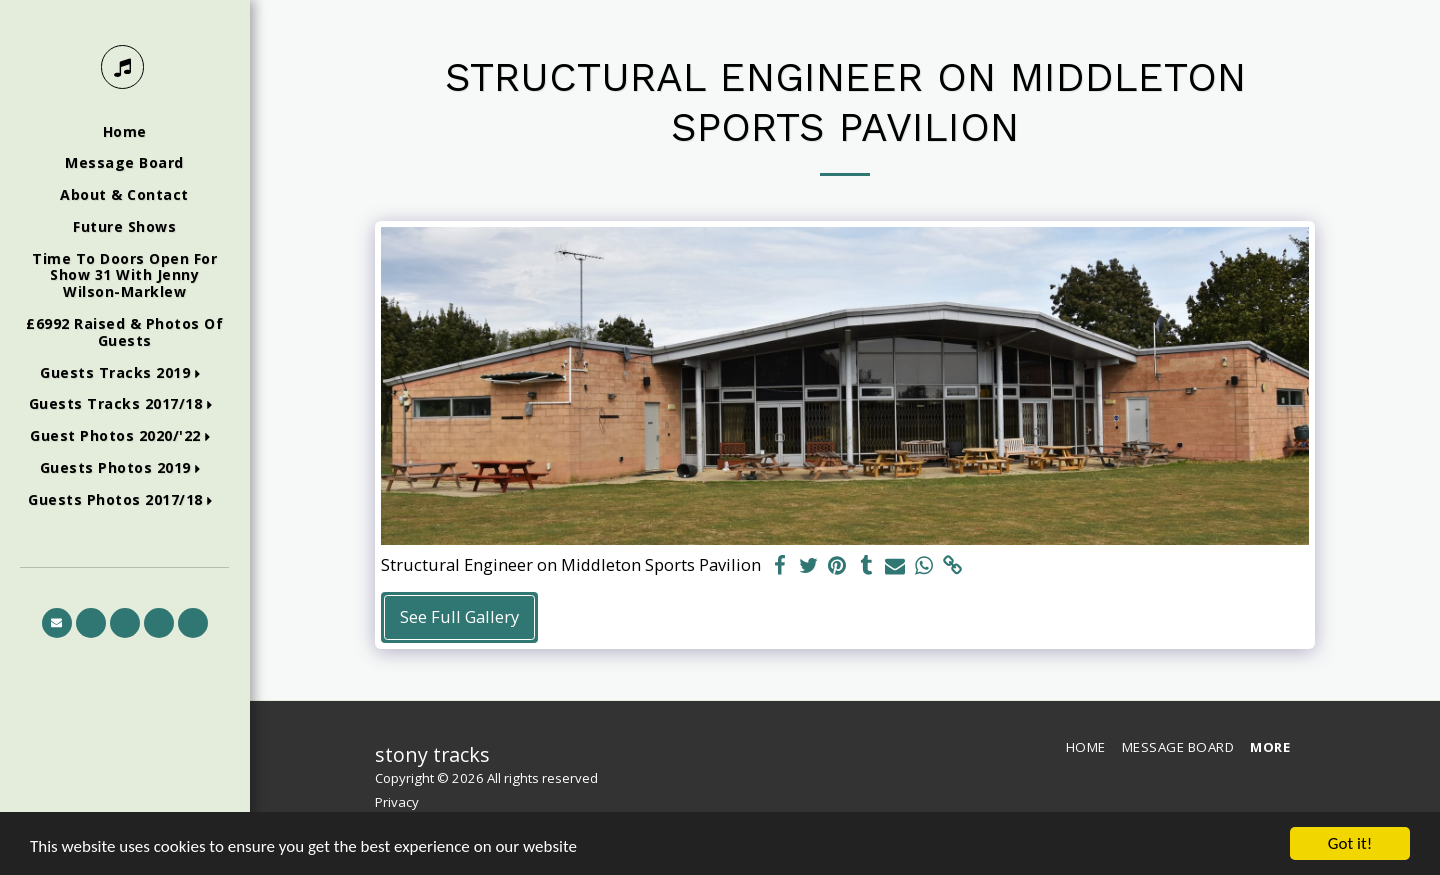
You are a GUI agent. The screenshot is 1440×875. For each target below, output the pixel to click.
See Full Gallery (459, 616)
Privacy (397, 802)
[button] (124, 373)
